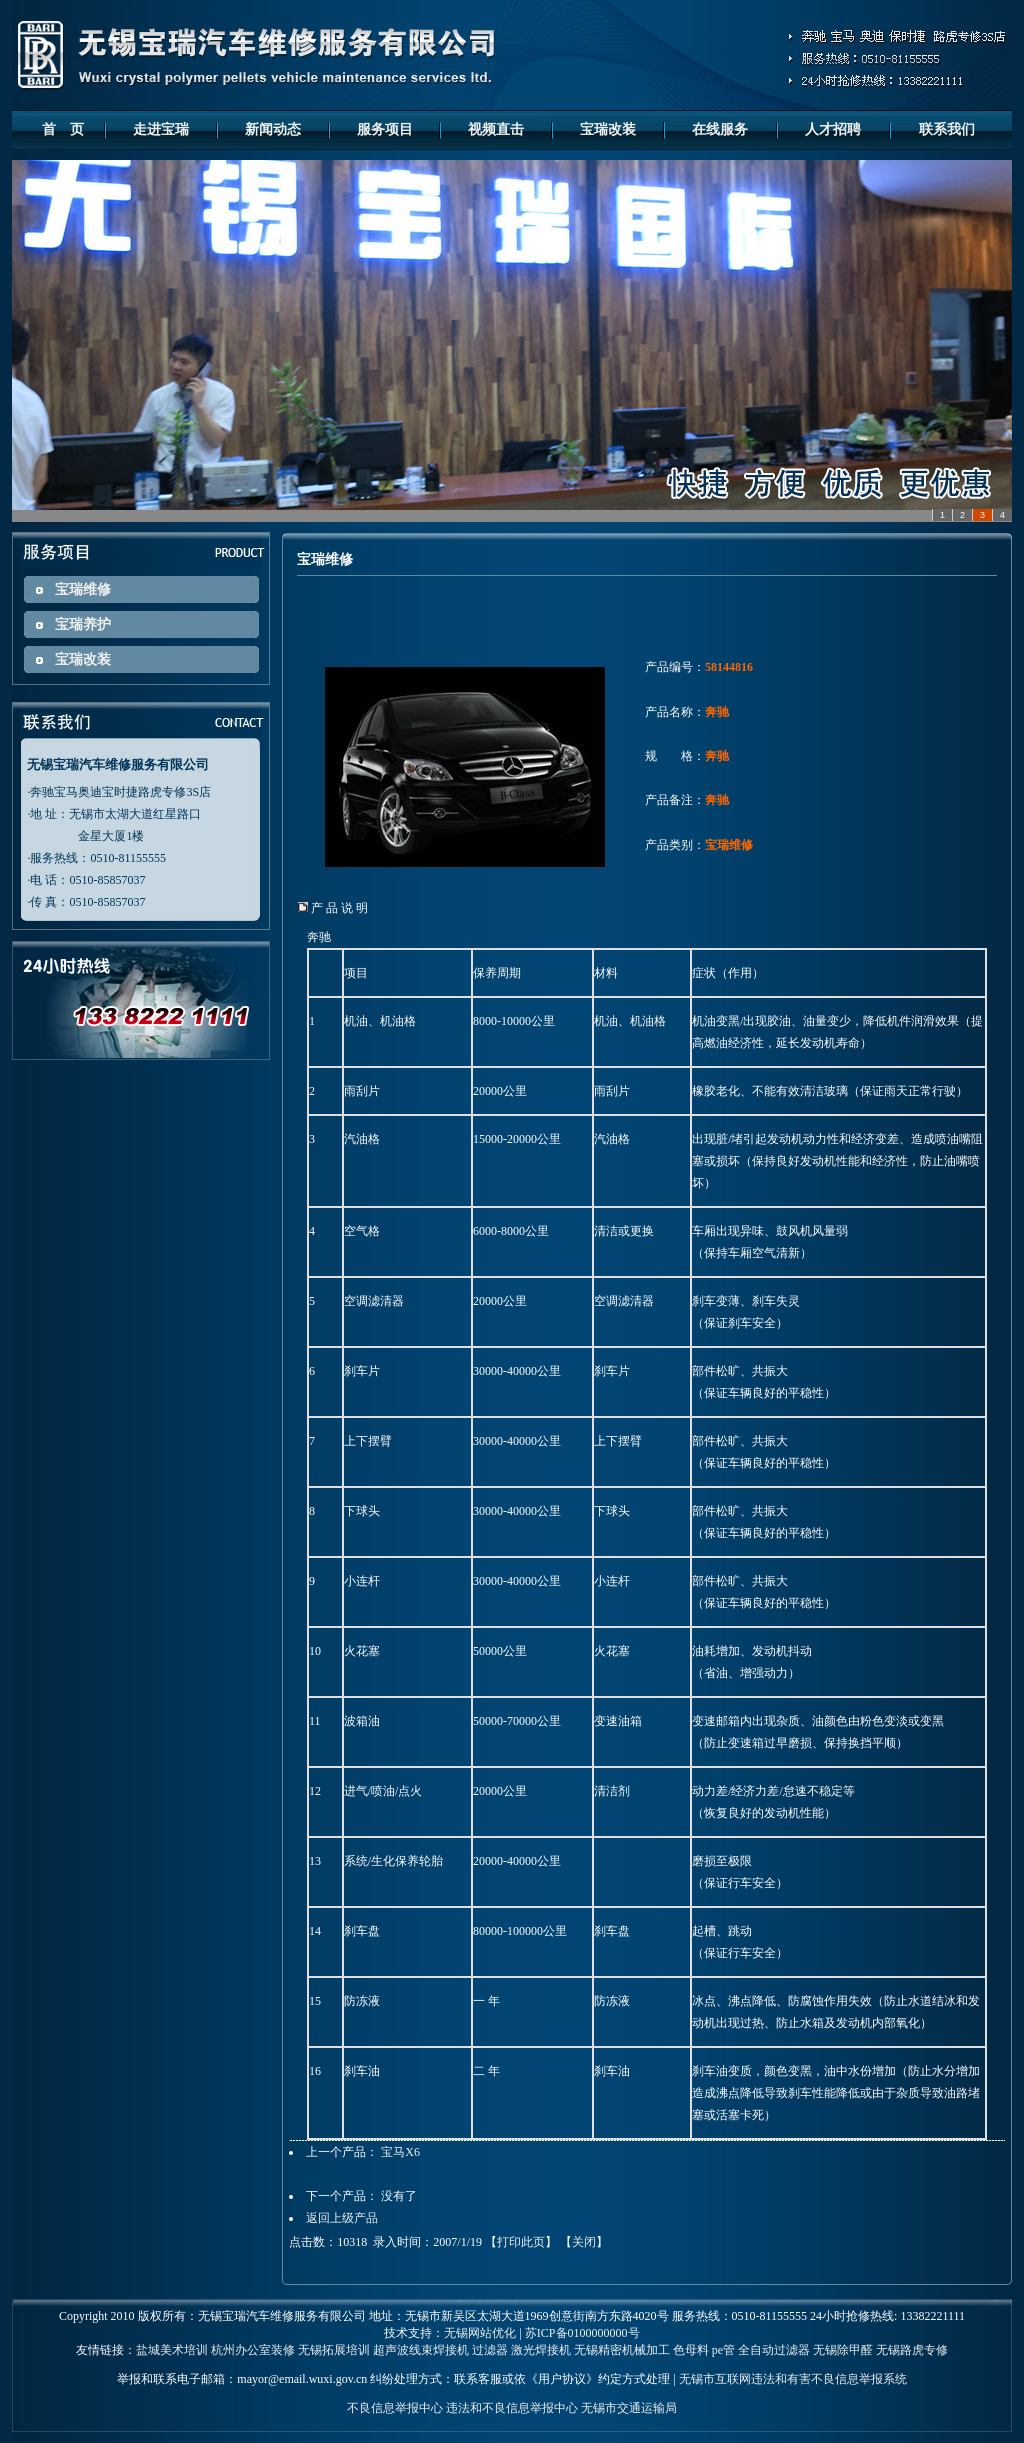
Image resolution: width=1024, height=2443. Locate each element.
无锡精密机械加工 (622, 2350)
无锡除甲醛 (843, 2350)
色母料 (691, 2350)
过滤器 (490, 2350)
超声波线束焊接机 (421, 2350)
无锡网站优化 (480, 2333)
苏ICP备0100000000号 (582, 2333)
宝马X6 (400, 2152)
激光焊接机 (541, 2350)
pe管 (723, 2350)
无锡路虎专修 (912, 2350)
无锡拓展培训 (334, 2350)
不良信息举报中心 (395, 2408)
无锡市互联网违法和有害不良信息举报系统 (793, 2379)
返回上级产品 (342, 2218)
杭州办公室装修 (253, 2350)
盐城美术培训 (172, 2350)
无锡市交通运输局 (629, 2408)
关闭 (584, 2242)
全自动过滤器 (774, 2350)
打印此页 (521, 2242)
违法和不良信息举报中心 (512, 2408)
